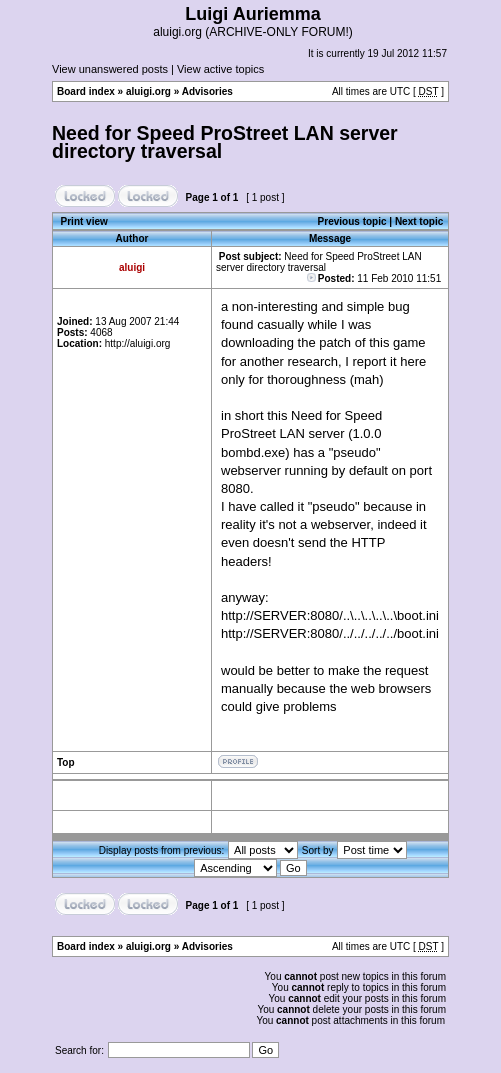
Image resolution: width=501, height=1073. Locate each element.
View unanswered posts (110, 69)
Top (66, 762)
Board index (86, 91)
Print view (84, 221)
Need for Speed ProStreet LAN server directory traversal (225, 142)
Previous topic (352, 221)
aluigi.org (148, 91)
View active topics (220, 69)
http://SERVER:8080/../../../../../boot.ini (330, 633)
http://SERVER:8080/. (284, 615)
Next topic (419, 221)
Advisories (207, 91)
